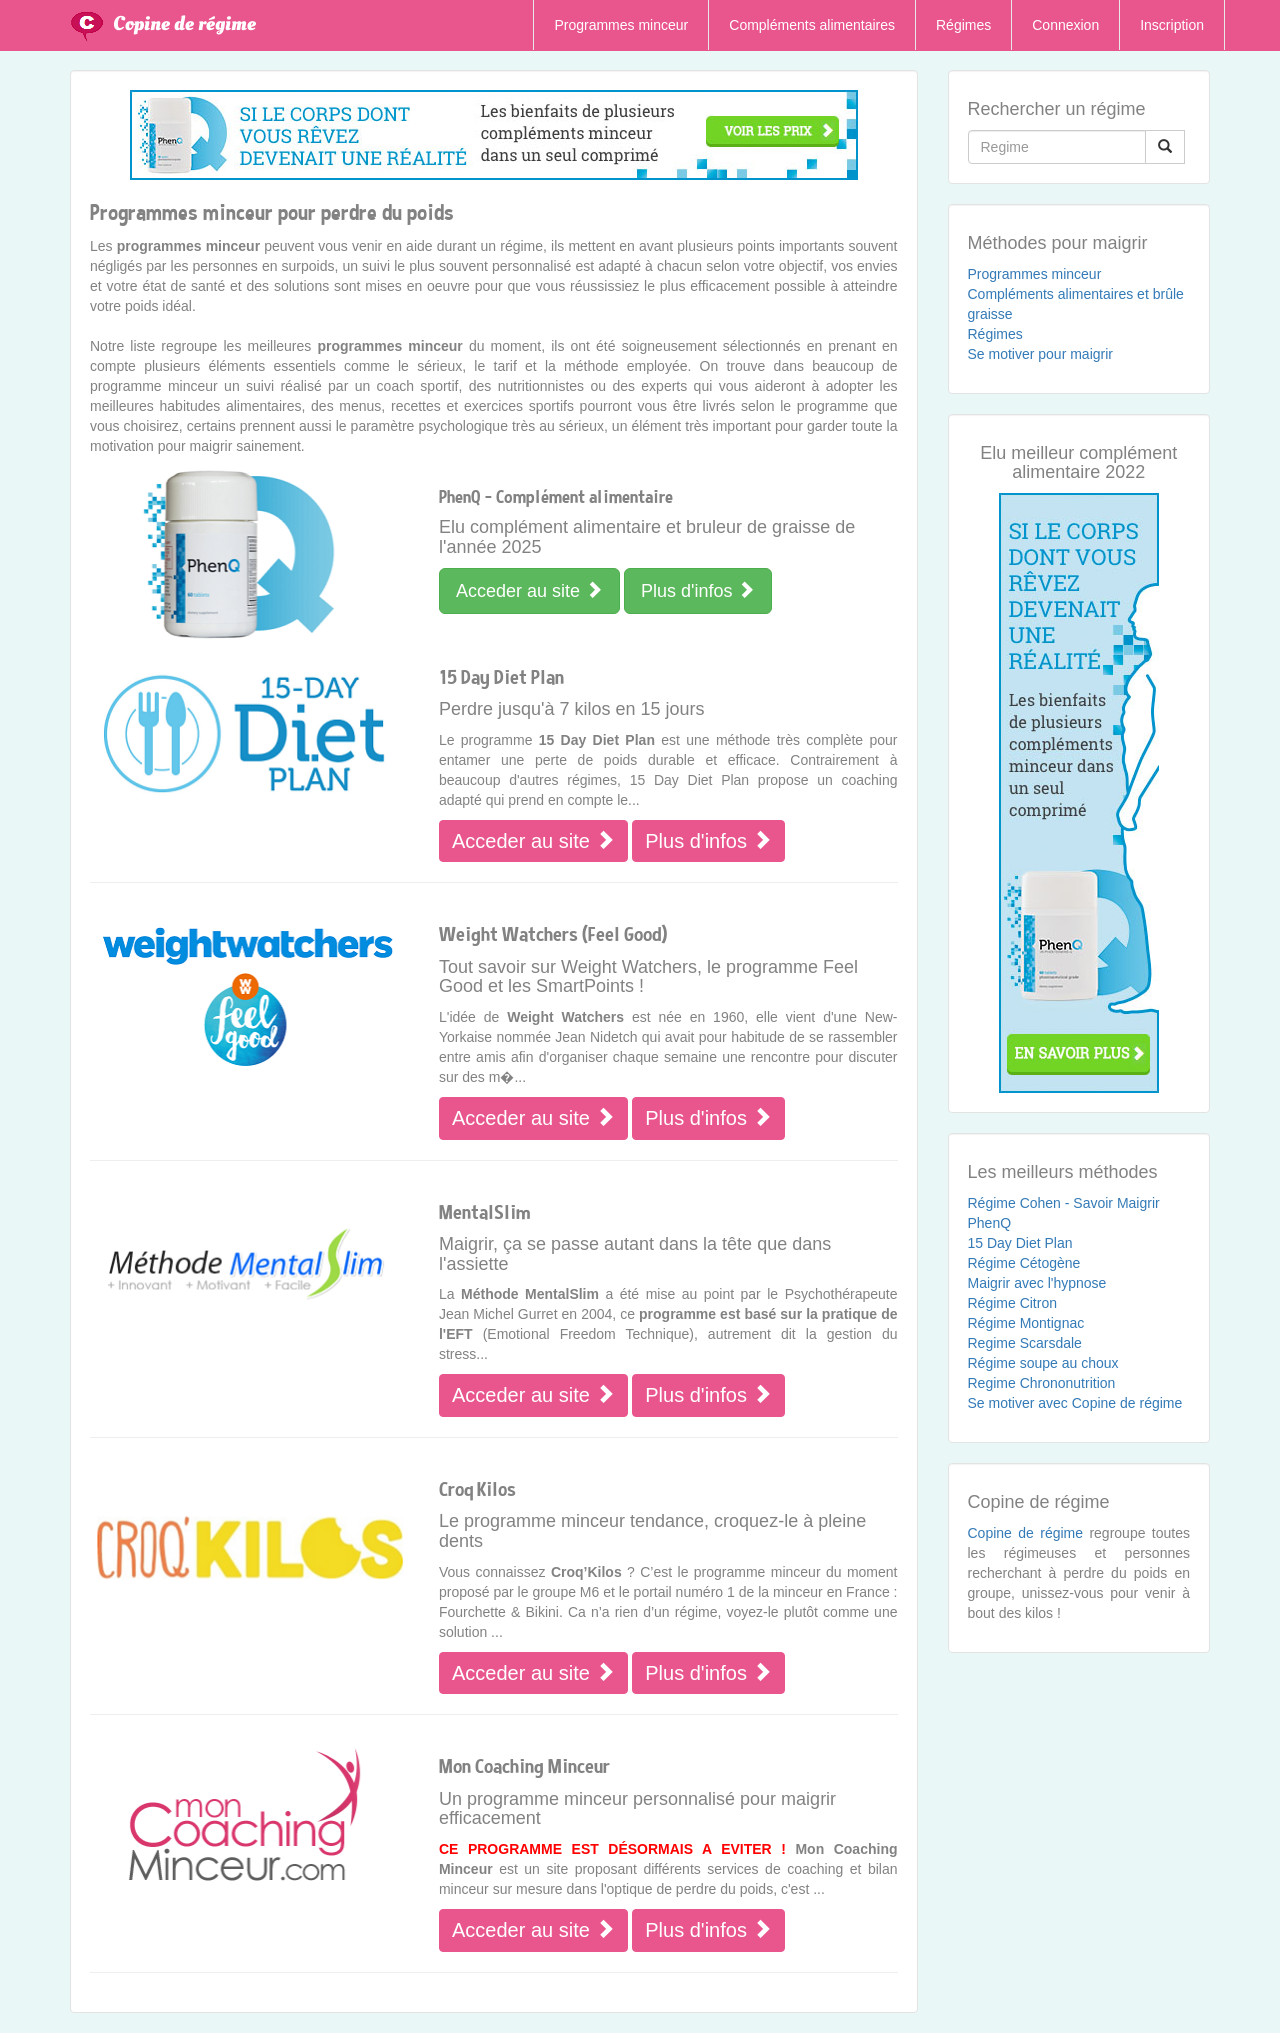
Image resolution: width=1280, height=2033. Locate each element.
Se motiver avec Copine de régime (1075, 1403)
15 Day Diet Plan (1020, 1243)
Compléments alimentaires (812, 25)
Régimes (963, 25)
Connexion (1065, 25)
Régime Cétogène (1024, 1263)
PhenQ (990, 1223)
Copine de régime (184, 24)
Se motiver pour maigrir (1041, 354)
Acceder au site (529, 590)
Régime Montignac (1026, 1323)
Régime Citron (1012, 1303)
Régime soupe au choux (1043, 1363)
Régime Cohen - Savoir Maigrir (1064, 1203)
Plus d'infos (698, 590)
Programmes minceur (621, 25)
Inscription (1172, 25)
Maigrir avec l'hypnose (1037, 1283)
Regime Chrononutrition (1042, 1383)
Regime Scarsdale (1025, 1343)
